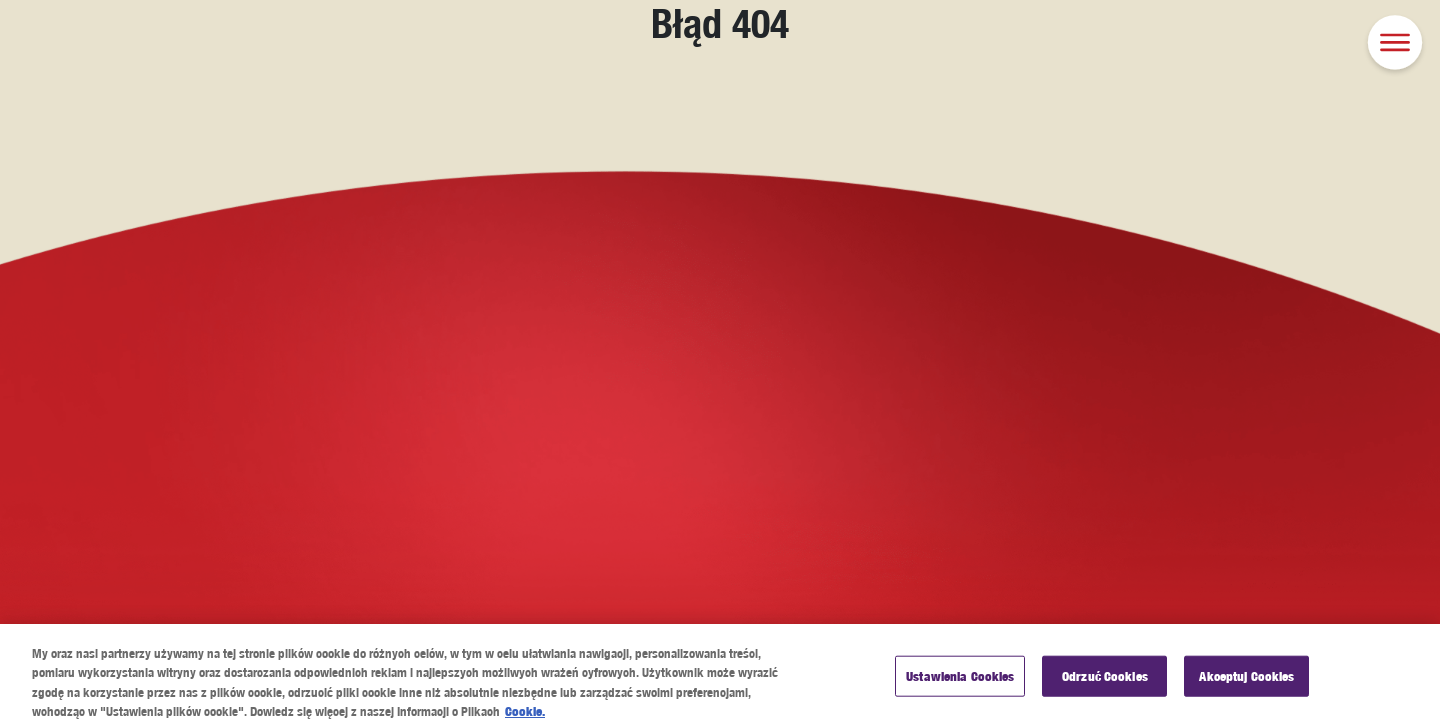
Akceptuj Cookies (1246, 685)
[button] (1395, 45)
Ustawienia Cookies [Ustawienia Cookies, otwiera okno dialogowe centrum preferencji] (960, 685)
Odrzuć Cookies (1105, 685)
